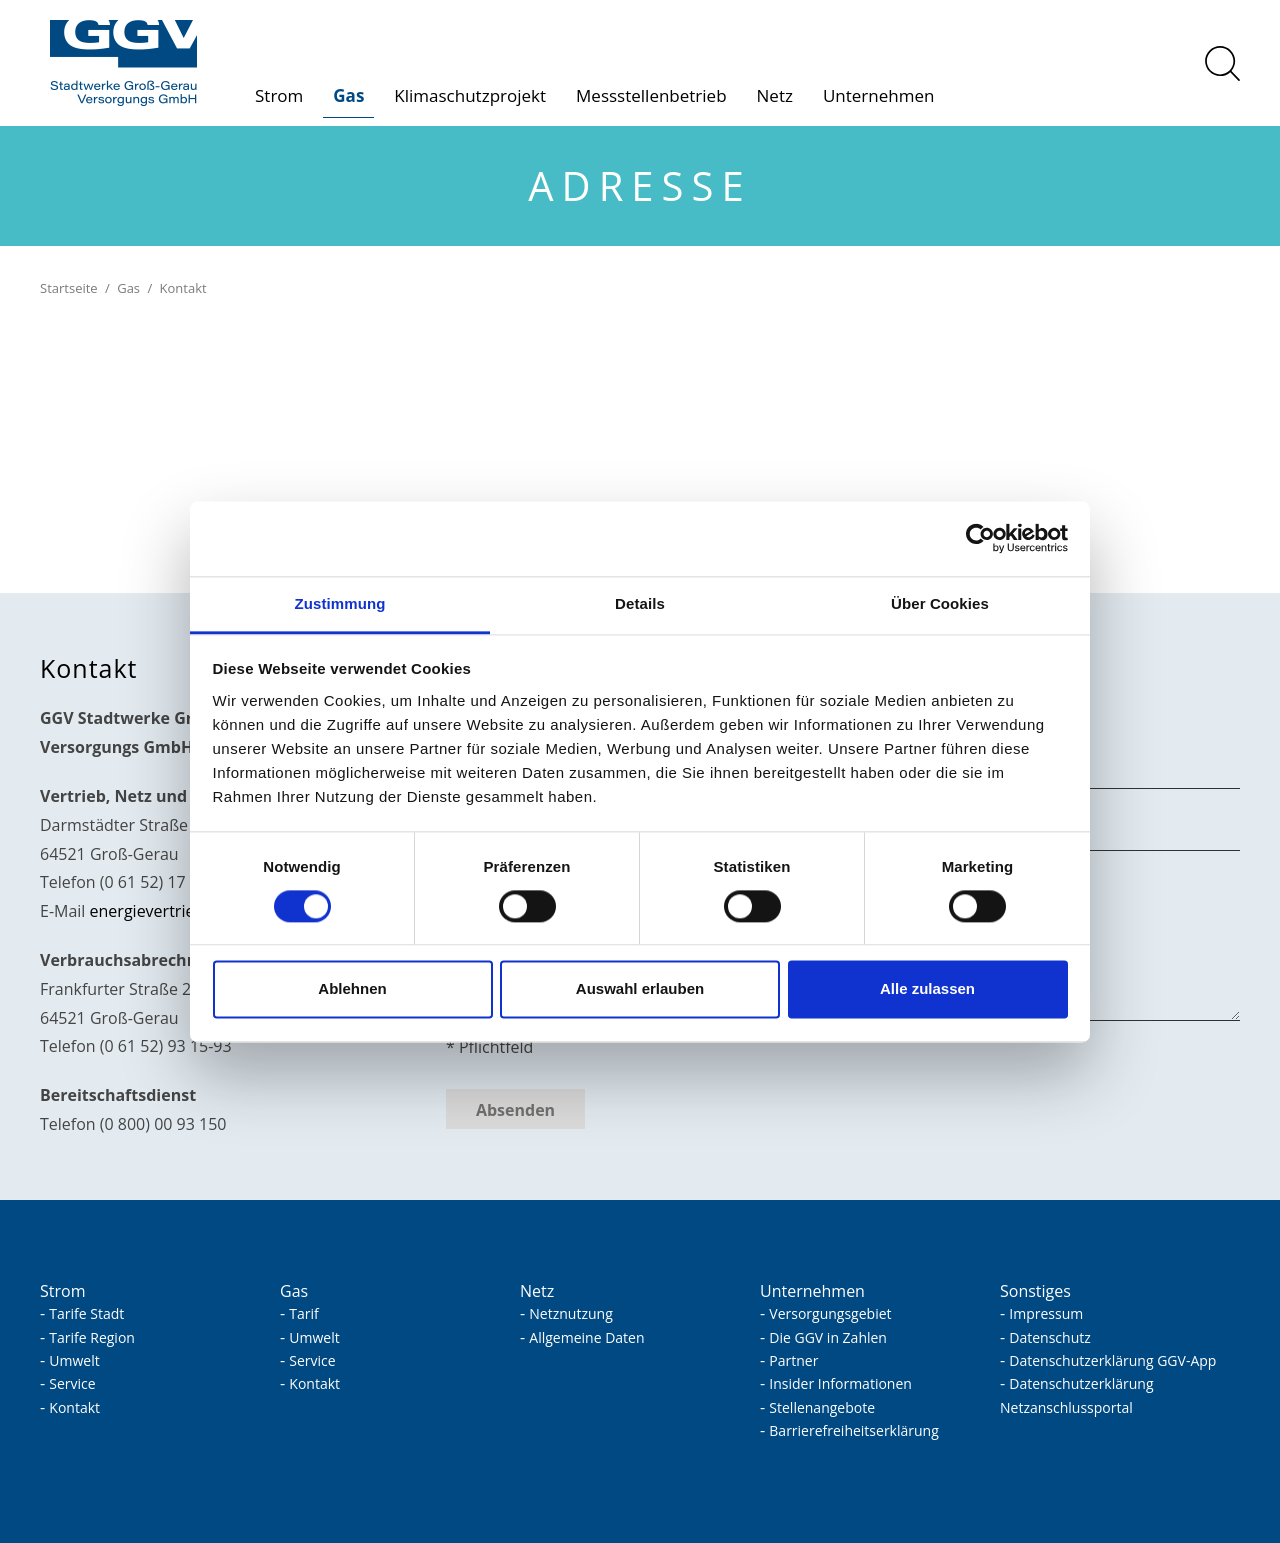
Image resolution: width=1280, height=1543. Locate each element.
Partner (793, 1360)
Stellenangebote (822, 1407)
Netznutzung (570, 1313)
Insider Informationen (840, 1383)
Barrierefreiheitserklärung (853, 1430)
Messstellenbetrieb (651, 95)
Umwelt (74, 1360)
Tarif (303, 1313)
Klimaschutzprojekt (470, 95)
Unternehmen (878, 95)
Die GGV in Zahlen (828, 1337)
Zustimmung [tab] (340, 603)
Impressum (1046, 1313)
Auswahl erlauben (640, 989)
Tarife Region (92, 1337)
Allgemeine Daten (586, 1337)
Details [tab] (640, 603)
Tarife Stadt (86, 1313)
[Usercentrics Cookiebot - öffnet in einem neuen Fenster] (980, 538)
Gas (348, 95)
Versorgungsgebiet (830, 1313)
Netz (775, 95)
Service (72, 1383)
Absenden (515, 1110)
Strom (279, 95)
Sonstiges (1035, 1291)
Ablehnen (352, 989)
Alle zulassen (927, 989)
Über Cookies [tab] (940, 603)
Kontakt (74, 1407)
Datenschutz (1049, 1337)
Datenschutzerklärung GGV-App (1112, 1360)
